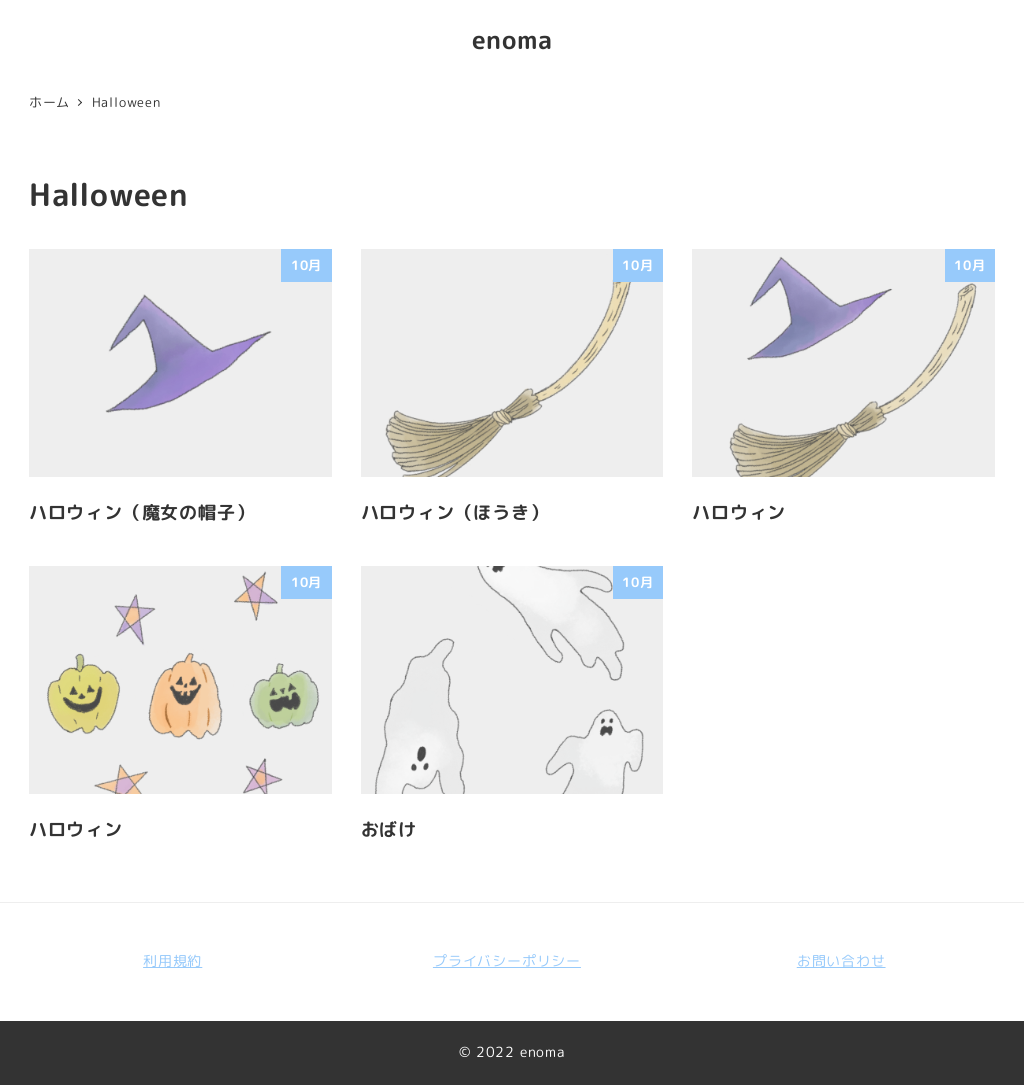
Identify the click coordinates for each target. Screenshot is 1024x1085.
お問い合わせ (841, 961)
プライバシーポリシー (507, 961)
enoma (512, 39)
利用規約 (172, 961)
